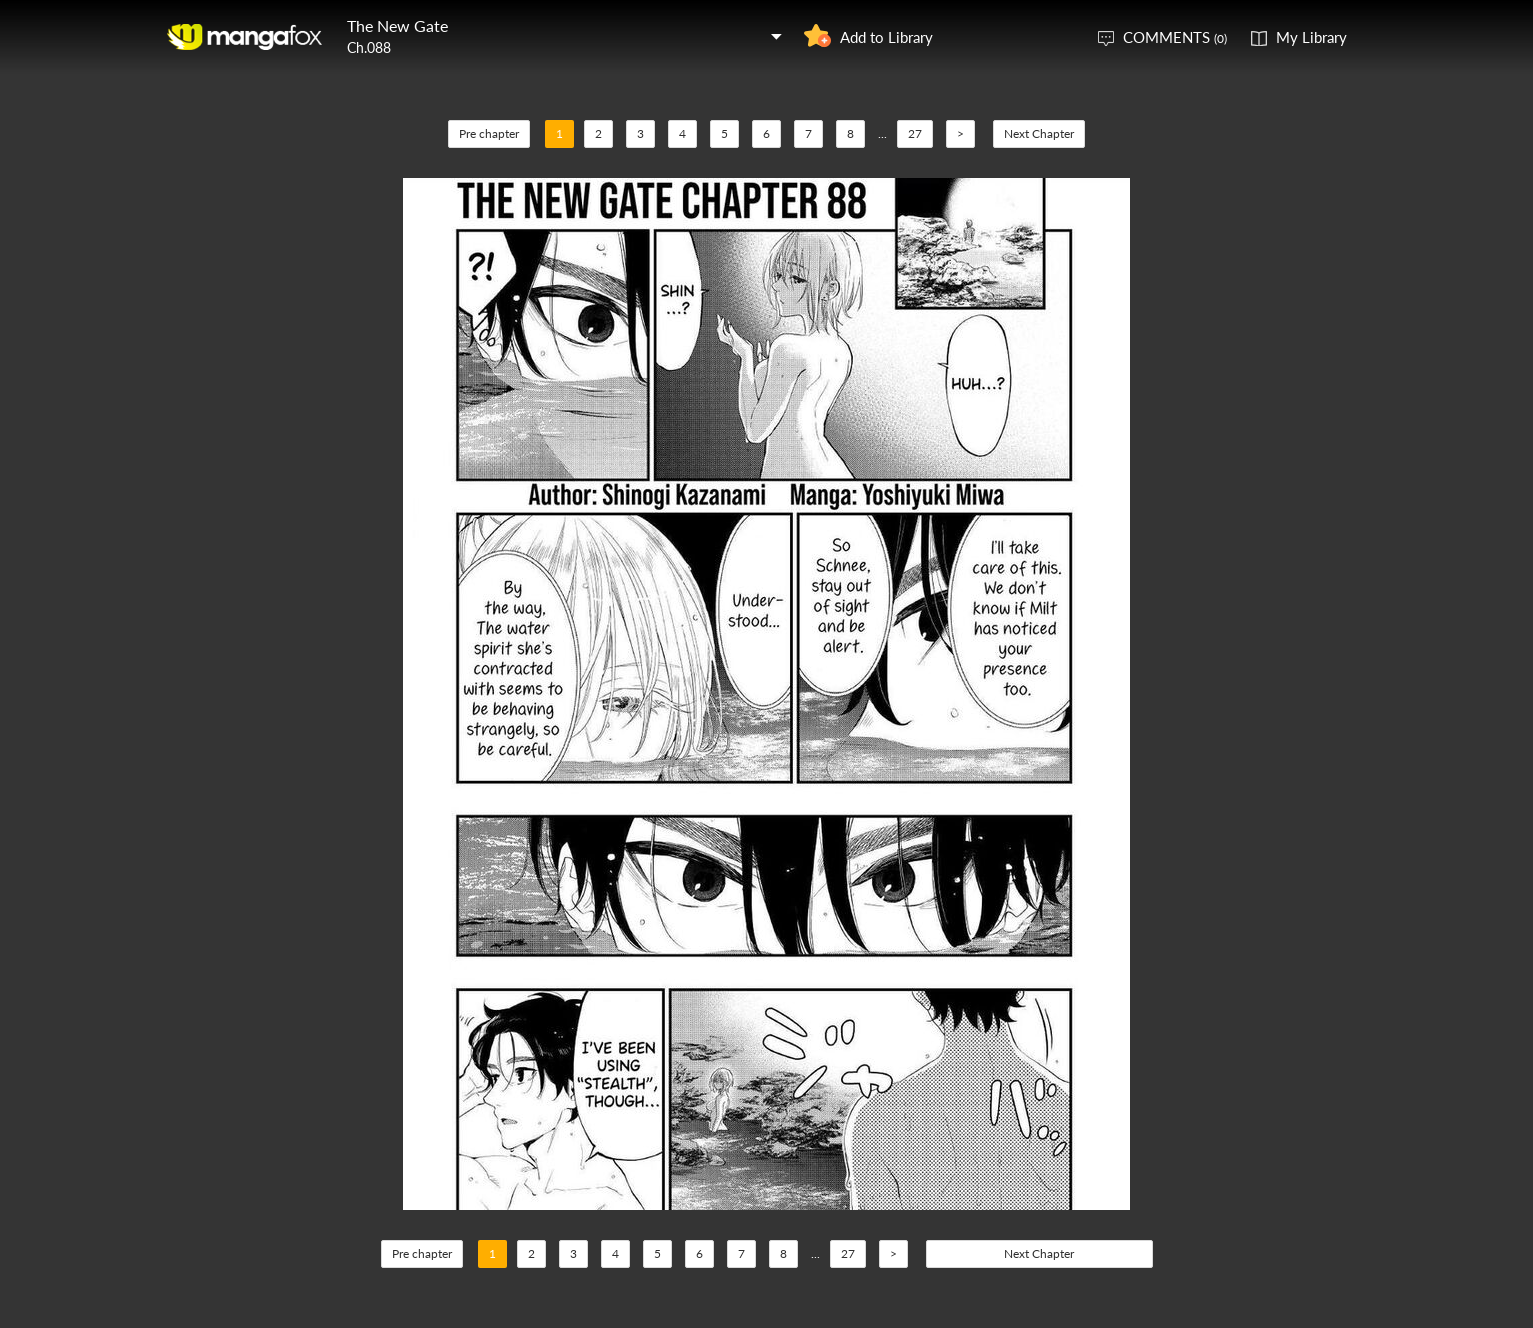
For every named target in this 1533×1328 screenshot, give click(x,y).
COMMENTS (1175, 37)
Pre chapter (489, 133)
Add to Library (886, 37)
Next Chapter (1039, 133)
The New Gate (397, 25)
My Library (1311, 37)
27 (915, 133)
